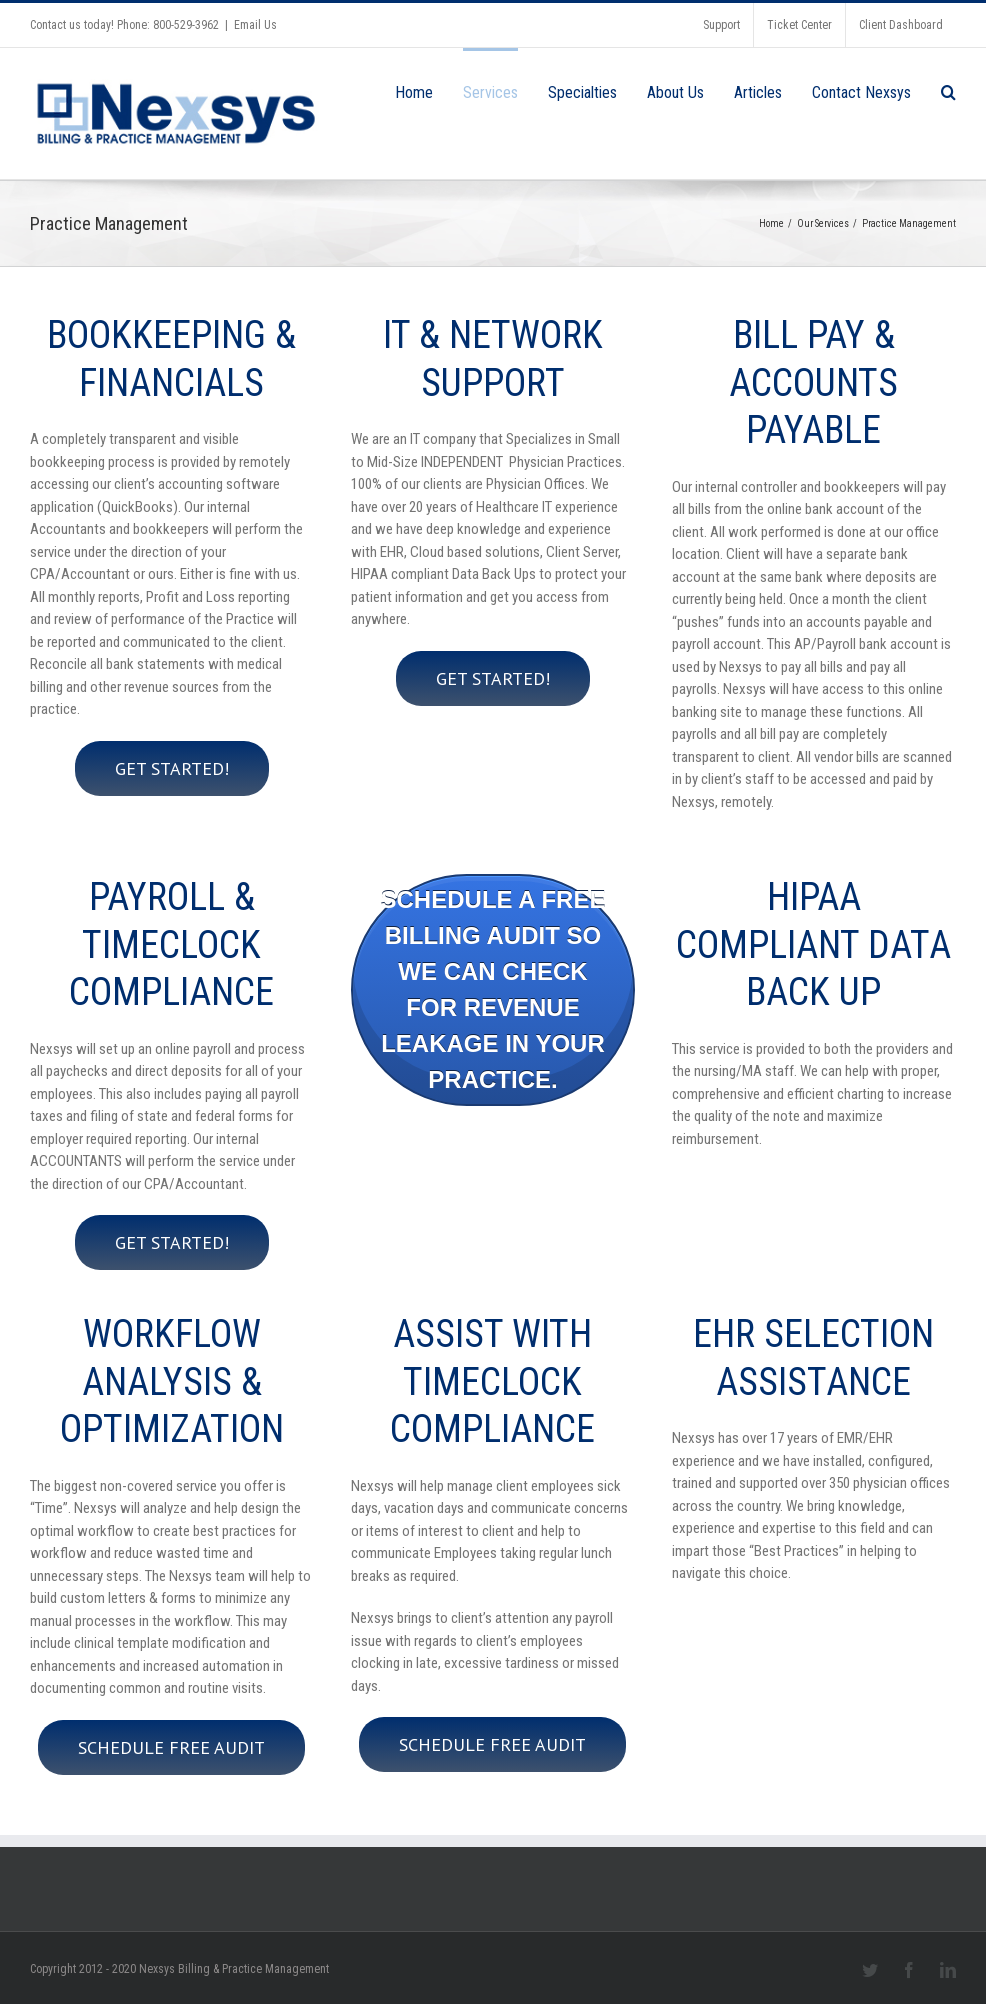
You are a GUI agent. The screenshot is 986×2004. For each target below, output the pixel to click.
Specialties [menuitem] (582, 92)
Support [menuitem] (721, 25)
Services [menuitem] (490, 92)
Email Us (255, 25)
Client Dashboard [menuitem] (901, 25)
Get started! (172, 768)
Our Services (823, 223)
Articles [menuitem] (758, 92)
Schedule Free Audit (171, 1747)
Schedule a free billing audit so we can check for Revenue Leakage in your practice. (493, 989)
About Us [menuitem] (675, 92)
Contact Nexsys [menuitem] (861, 92)
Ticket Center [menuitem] (799, 25)
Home (771, 223)
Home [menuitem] (414, 92)
